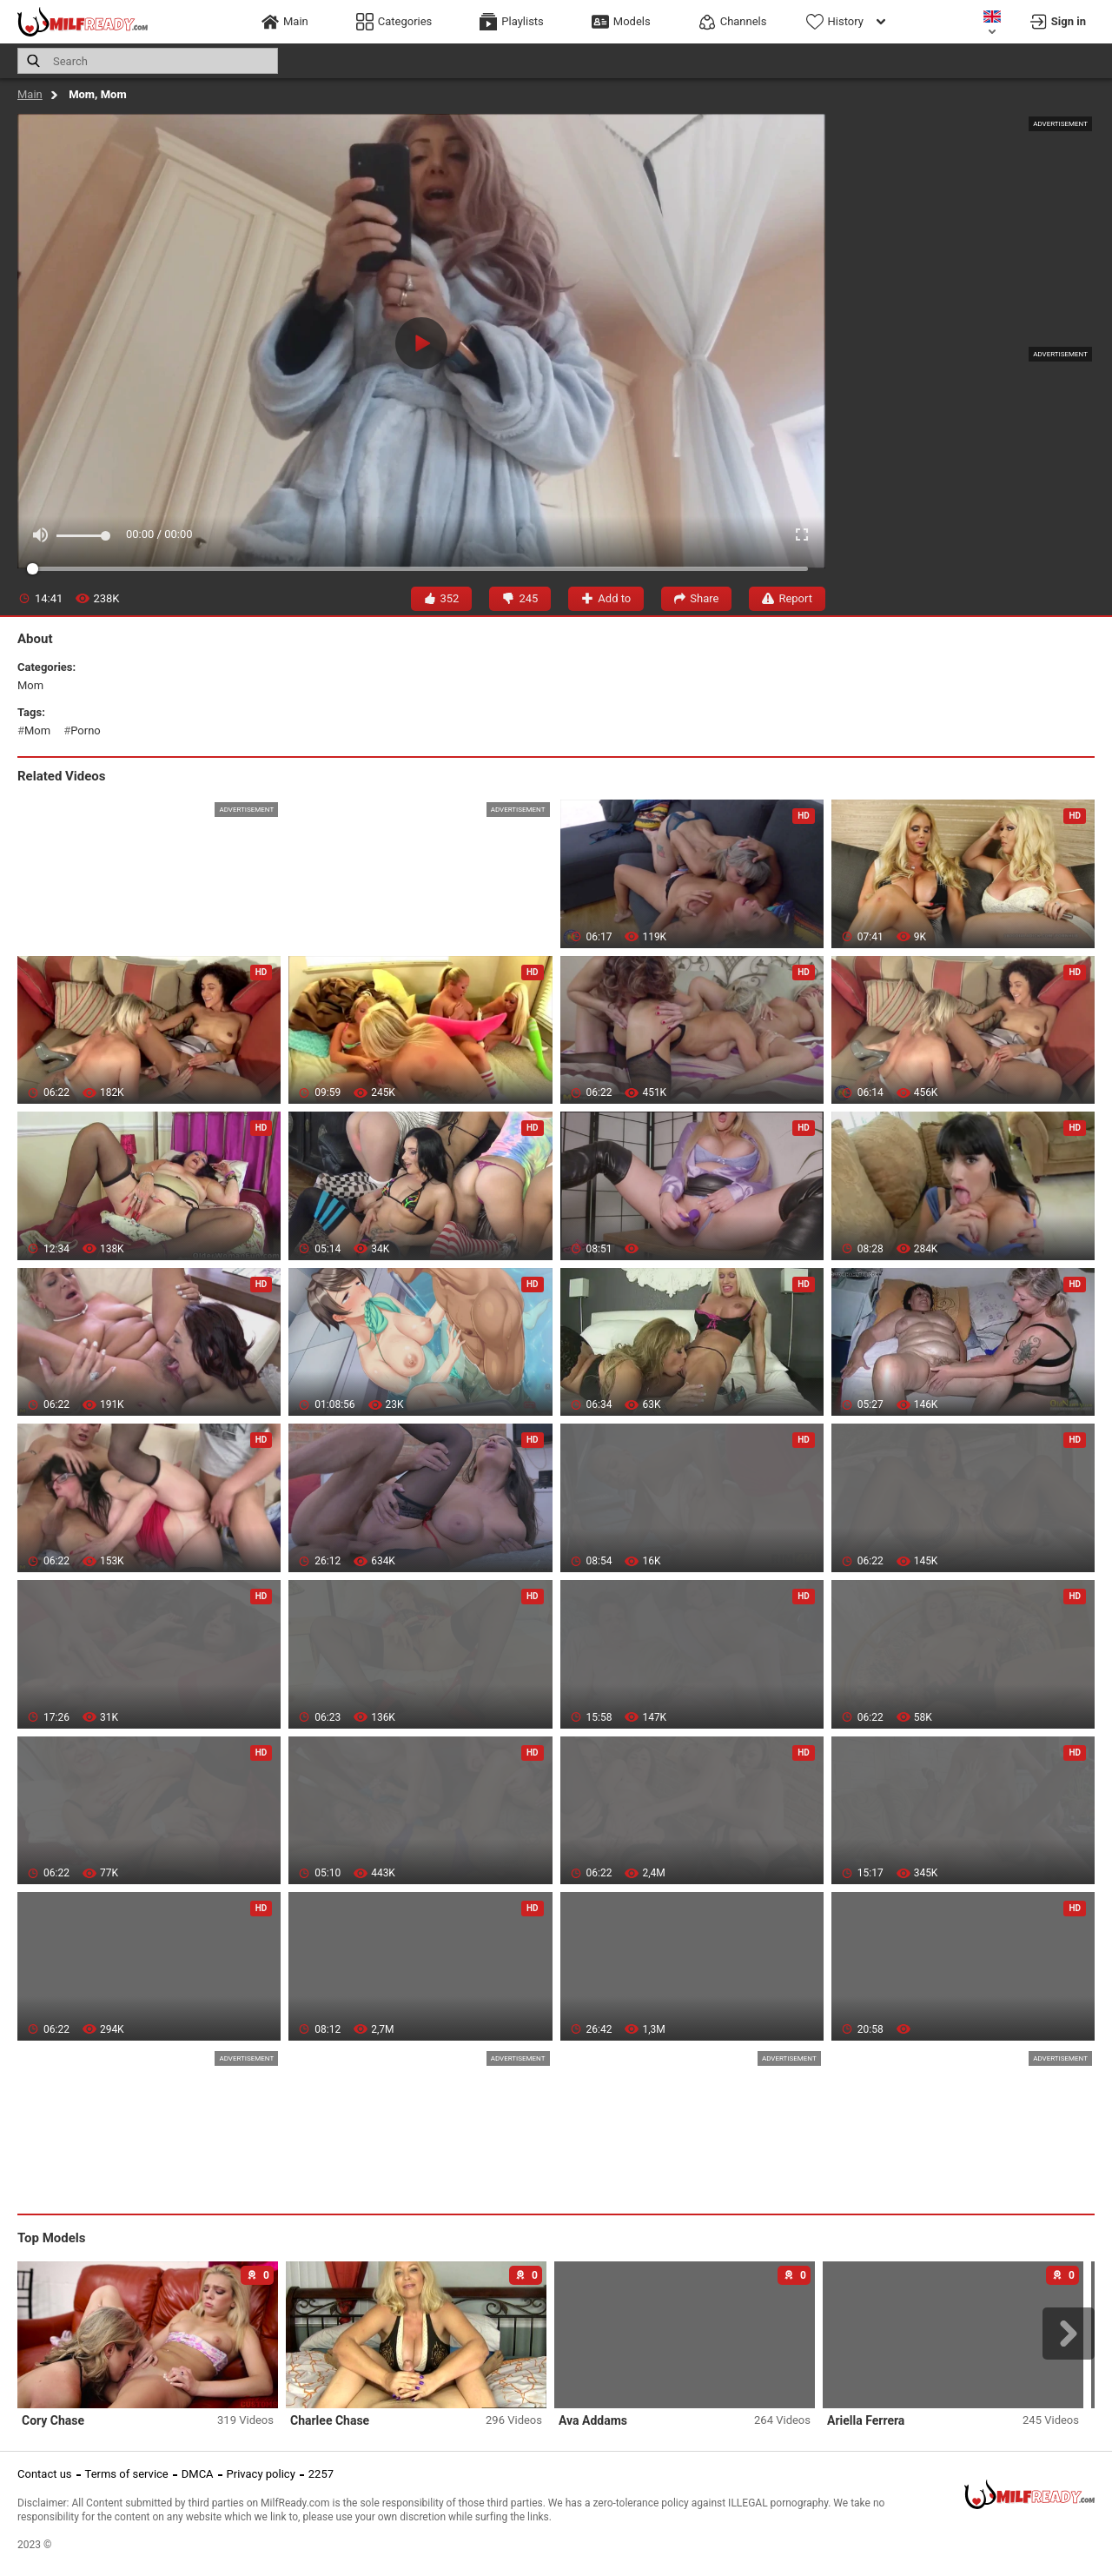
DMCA (198, 2473)
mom (30, 685)
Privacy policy (261, 2473)
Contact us (44, 2473)
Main (30, 94)
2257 (321, 2473)
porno (85, 730)
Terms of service (127, 2473)
